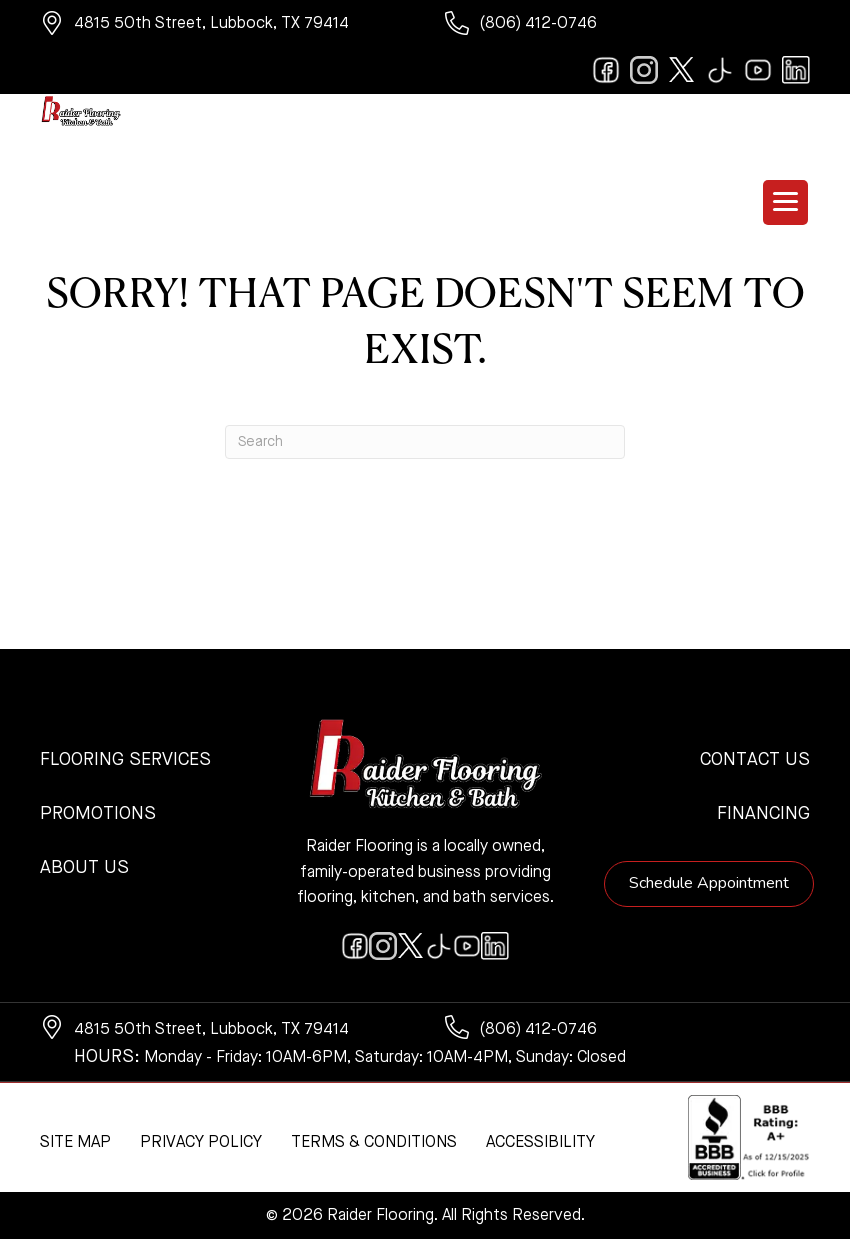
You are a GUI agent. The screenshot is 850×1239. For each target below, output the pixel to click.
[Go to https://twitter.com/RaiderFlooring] (682, 70)
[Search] (425, 442)
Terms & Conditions (374, 1143)
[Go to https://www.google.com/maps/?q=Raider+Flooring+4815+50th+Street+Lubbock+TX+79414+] (222, 26)
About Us (84, 868)
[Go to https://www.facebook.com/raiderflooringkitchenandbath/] (606, 70)
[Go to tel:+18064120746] (627, 26)
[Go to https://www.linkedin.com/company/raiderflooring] (796, 70)
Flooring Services (125, 760)
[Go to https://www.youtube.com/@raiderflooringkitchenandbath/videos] (758, 70)
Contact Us (755, 760)
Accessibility (540, 1143)
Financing (763, 814)
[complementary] (145, 1129)
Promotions (98, 814)
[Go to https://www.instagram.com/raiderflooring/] (644, 70)
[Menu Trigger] (785, 202)
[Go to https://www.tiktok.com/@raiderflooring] (720, 70)
